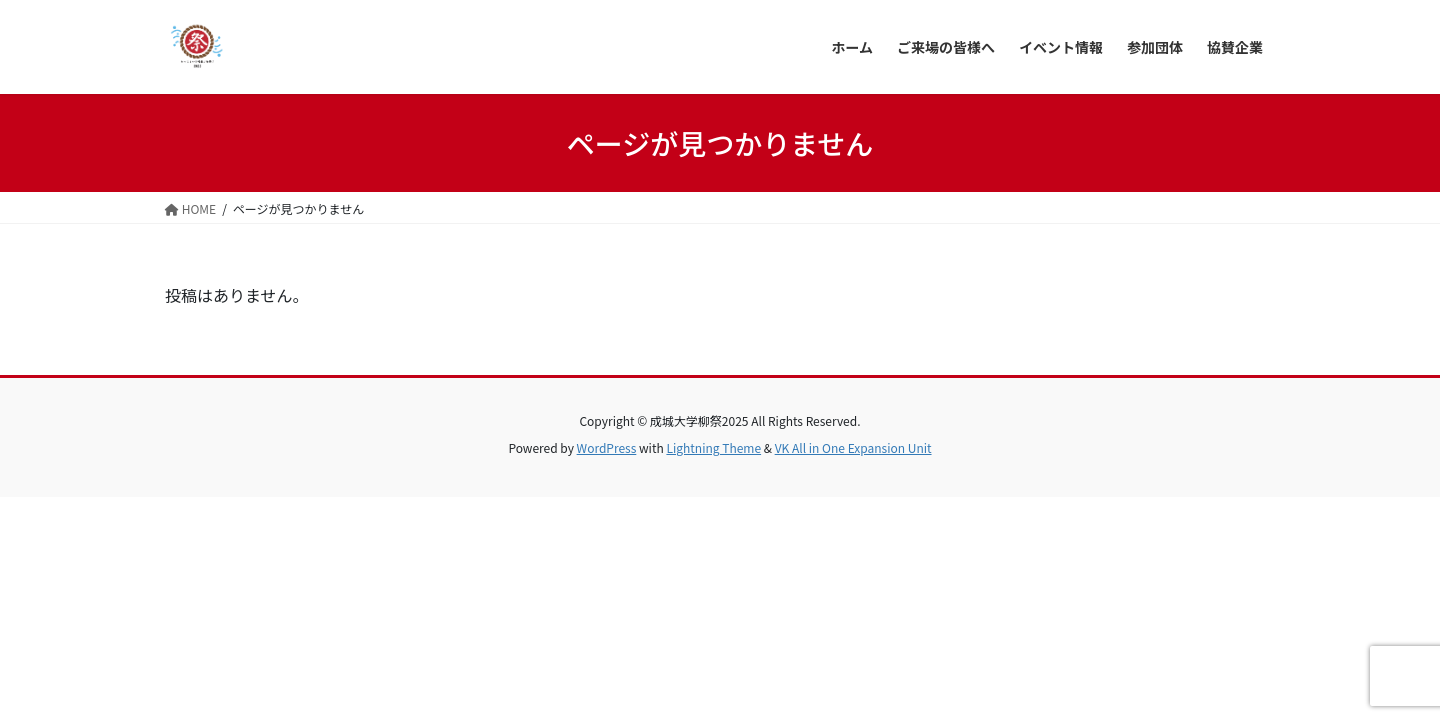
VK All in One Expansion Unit (853, 447)
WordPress (607, 447)
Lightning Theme (713, 447)
